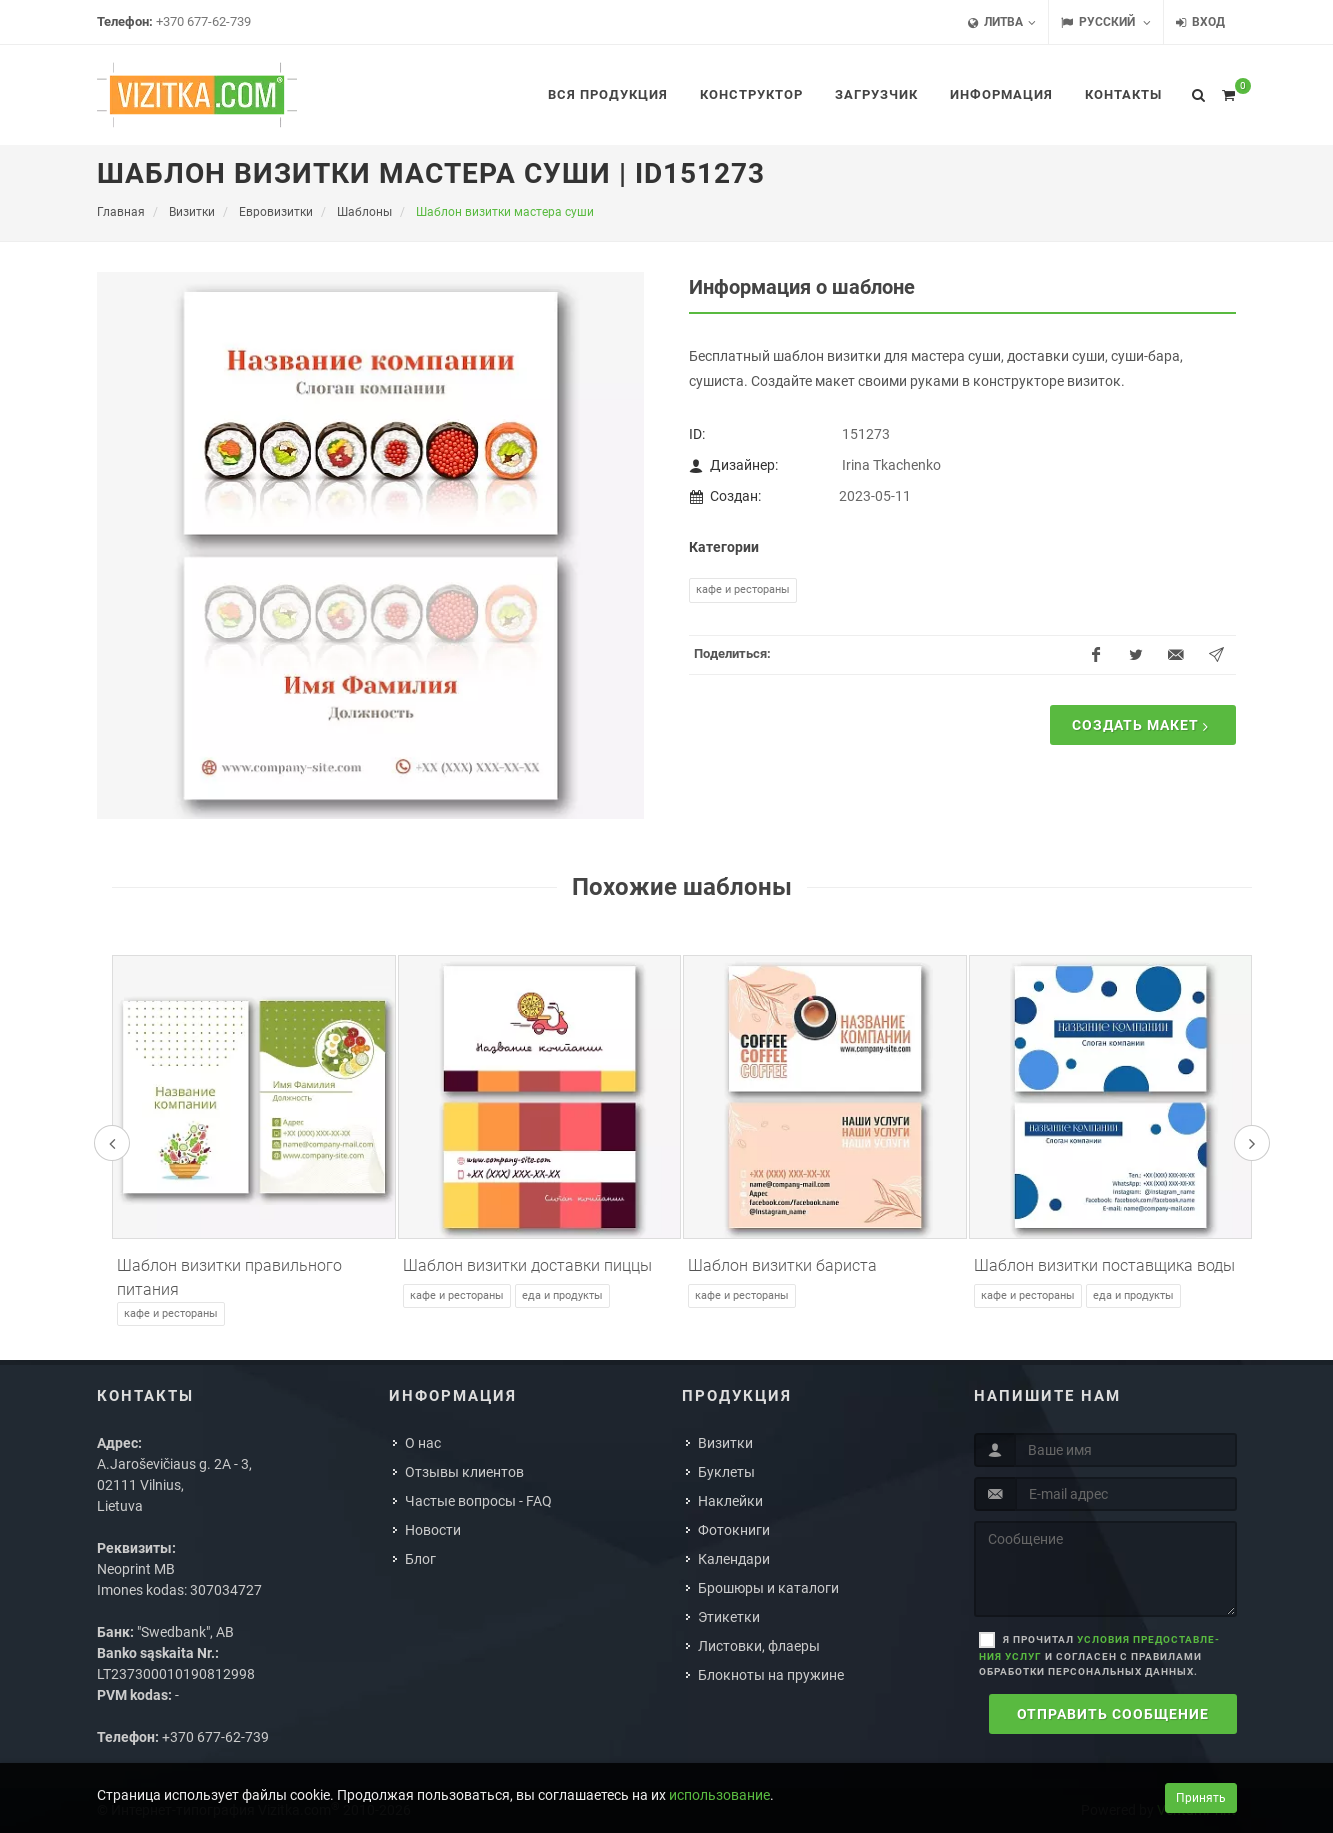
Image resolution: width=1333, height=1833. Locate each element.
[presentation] (112, 1143)
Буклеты (726, 1472)
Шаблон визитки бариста (782, 1265)
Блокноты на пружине (771, 1675)
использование (719, 1795)
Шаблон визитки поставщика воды (1104, 1265)
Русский (1106, 22)
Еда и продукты (562, 1295)
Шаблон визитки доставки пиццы (527, 1265)
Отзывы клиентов (464, 1472)
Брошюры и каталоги (768, 1588)
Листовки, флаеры (759, 1646)
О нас (423, 1443)
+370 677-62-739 (203, 21)
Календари (734, 1559)
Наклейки (730, 1501)
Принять (1201, 1798)
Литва (1002, 22)
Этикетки (729, 1617)
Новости (433, 1530)
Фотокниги (734, 1530)
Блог (420, 1559)
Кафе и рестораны (743, 589)
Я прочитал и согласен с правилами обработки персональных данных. (1099, 1655)
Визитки (725, 1443)
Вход (1200, 22)
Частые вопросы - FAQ (478, 1501)
